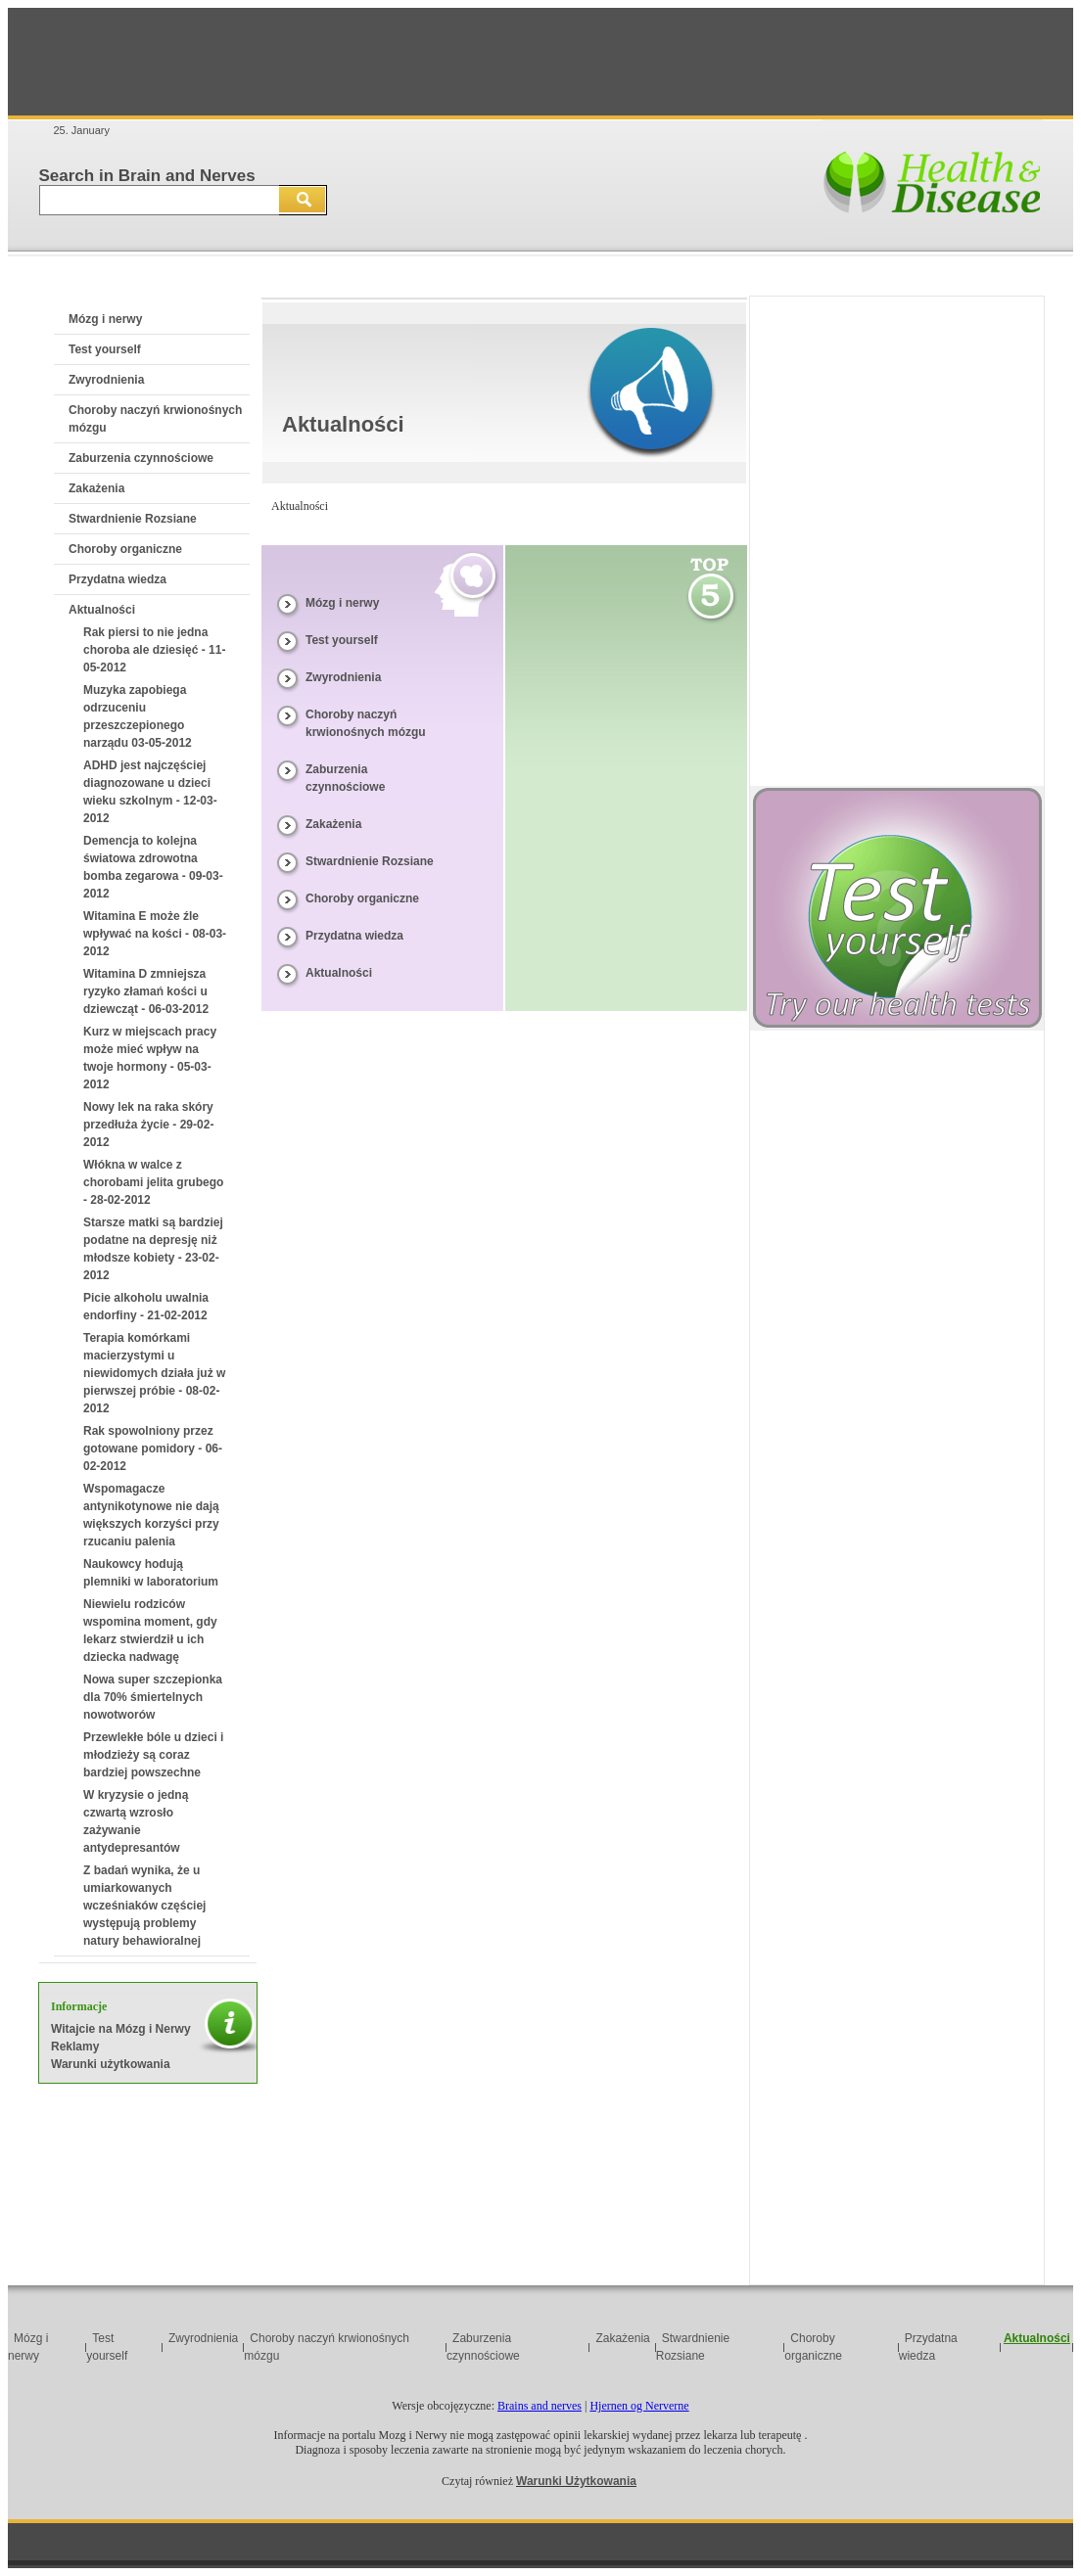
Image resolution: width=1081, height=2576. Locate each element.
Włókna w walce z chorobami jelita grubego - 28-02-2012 (153, 1182)
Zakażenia (96, 488)
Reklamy (75, 2046)
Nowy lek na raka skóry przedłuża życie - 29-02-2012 (148, 1124)
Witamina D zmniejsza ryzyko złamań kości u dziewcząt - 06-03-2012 (146, 991)
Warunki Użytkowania (576, 2481)
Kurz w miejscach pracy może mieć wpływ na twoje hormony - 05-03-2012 (149, 1058)
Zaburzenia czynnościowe (141, 458)
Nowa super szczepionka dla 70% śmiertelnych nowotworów (152, 1697)
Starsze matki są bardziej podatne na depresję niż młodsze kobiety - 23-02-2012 (153, 1249)
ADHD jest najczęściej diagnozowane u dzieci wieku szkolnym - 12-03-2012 (150, 792)
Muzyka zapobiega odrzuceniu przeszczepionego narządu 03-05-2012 (137, 716)
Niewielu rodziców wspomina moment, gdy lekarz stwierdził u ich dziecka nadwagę (150, 1630)
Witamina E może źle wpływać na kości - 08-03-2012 (154, 933)
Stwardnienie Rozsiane (133, 519)
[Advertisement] (540, 62)
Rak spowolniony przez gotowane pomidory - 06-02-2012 (152, 1448)
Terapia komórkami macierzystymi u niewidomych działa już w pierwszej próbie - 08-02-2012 (154, 1373)
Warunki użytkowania (110, 2064)
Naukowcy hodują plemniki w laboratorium (150, 1572)
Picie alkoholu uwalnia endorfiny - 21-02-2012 (146, 1306)
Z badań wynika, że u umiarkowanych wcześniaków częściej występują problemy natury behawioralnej (144, 1905)
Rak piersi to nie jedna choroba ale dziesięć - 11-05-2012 (154, 649)
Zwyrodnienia (106, 380)
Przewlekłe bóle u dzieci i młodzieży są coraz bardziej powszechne (153, 1754)
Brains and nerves (539, 2406)
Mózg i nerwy (105, 319)
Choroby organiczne (125, 549)
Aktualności (102, 610)
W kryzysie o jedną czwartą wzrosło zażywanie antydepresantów (135, 1821)
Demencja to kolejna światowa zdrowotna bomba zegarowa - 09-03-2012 (153, 867)
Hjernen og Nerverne (638, 2406)
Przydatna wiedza (117, 579)
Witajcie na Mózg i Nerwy (121, 2029)
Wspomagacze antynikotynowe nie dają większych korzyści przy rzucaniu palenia (151, 1515)
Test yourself (105, 349)
